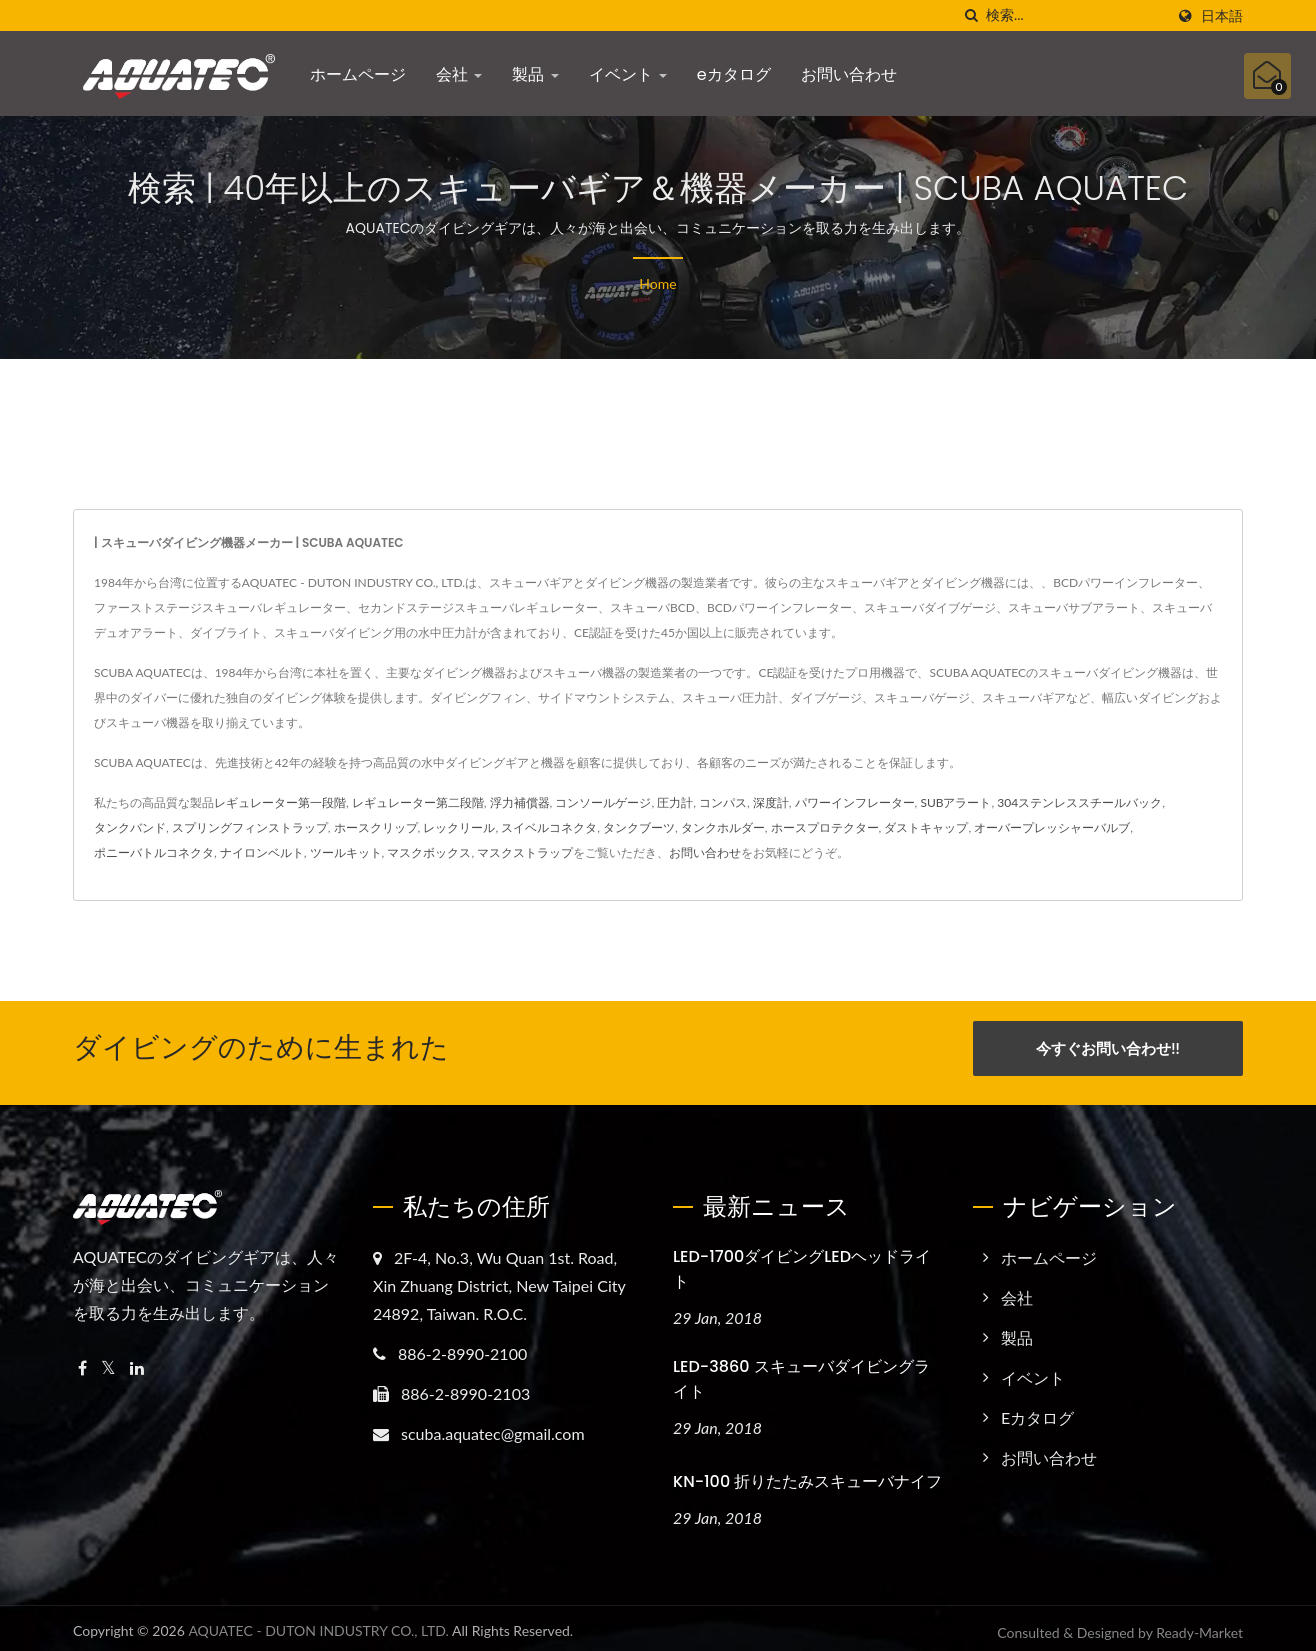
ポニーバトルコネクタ (154, 852)
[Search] (1075, 15)
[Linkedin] (137, 1359)
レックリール (459, 827)
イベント (628, 74)
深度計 (771, 802)
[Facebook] (82, 1359)
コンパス (723, 802)
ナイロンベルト (262, 852)
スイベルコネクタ (549, 827)
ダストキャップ (926, 827)
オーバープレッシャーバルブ (1052, 827)
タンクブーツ (639, 827)
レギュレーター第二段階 (418, 802)
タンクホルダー (723, 827)
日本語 (1222, 16)
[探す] (971, 15)
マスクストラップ (525, 852)
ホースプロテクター (825, 827)
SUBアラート (955, 802)
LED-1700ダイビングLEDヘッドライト (802, 1260)
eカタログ (734, 74)
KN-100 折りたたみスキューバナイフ (807, 1473)
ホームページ (358, 74)
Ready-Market (1199, 1624)
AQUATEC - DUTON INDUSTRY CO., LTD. (318, 1622)
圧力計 (675, 802)
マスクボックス (429, 852)
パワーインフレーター (855, 802)
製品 (535, 74)
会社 (459, 74)
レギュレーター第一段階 (280, 802)
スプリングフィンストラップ (250, 827)
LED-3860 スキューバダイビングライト (801, 1371)
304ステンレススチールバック (1079, 802)
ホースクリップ (376, 827)
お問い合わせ (849, 74)
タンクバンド (130, 827)
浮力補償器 (520, 802)
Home (657, 283)
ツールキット (346, 852)
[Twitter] (108, 1359)
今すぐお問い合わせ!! (1107, 1048)
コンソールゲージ (603, 802)
